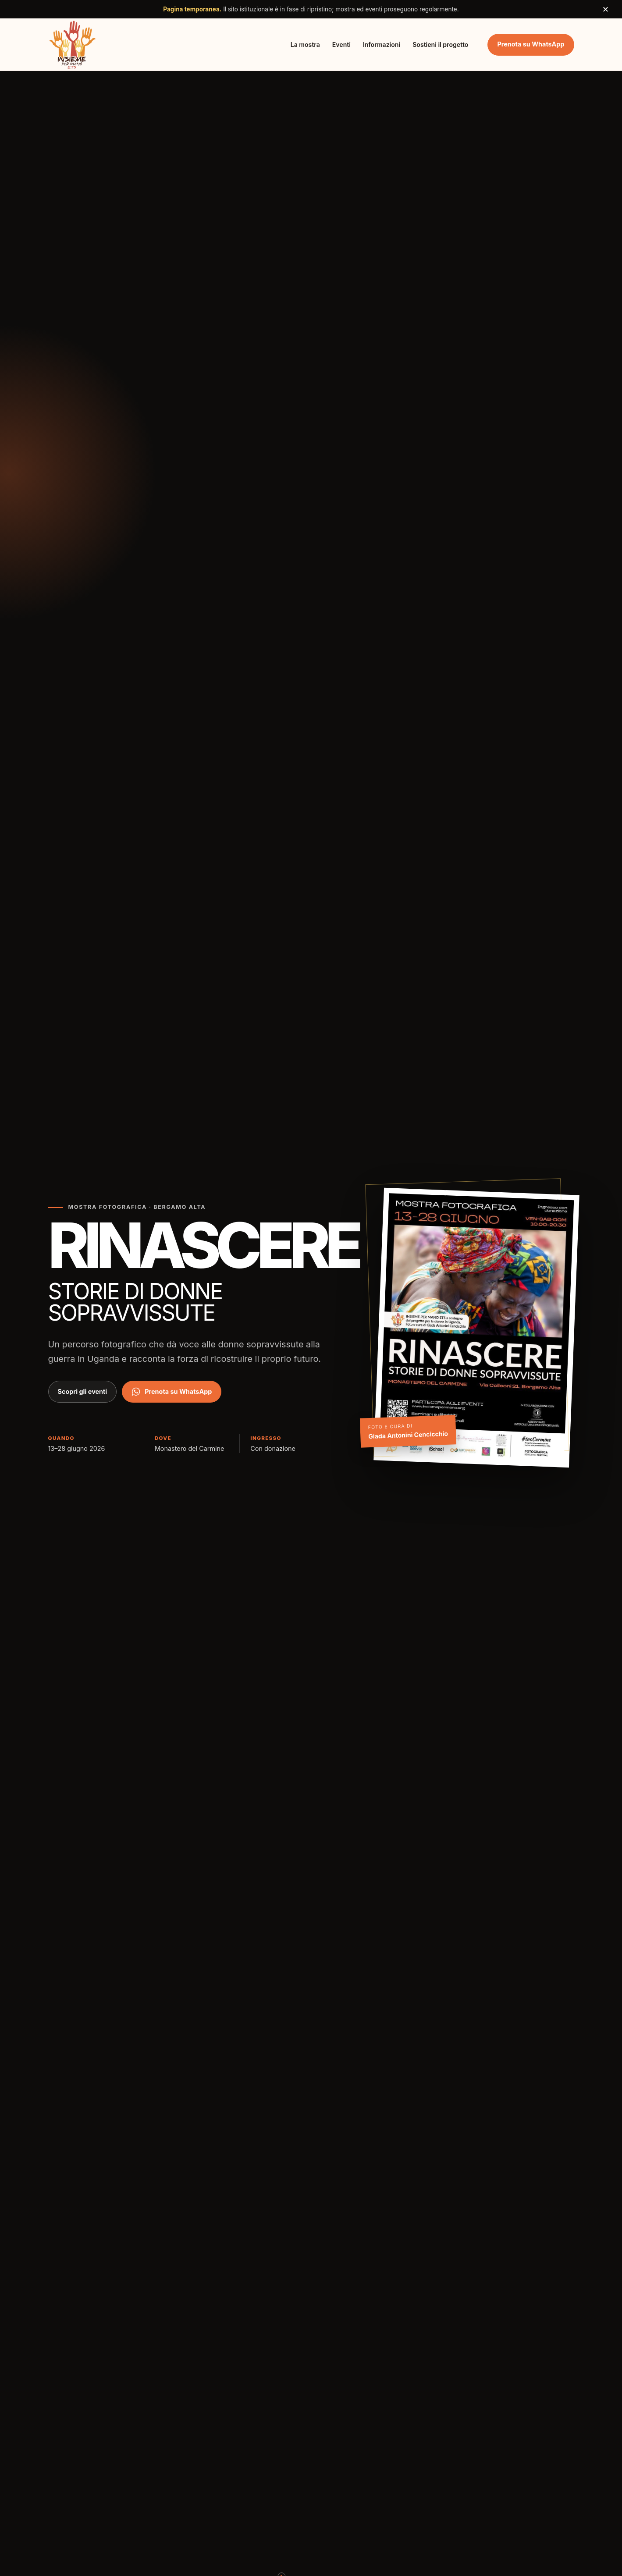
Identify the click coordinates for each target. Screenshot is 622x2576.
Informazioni (381, 44)
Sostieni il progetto (440, 44)
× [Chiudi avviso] (605, 9)
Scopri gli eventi (82, 1391)
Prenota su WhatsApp (530, 44)
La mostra (305, 44)
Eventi (341, 44)
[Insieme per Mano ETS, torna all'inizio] (72, 44)
